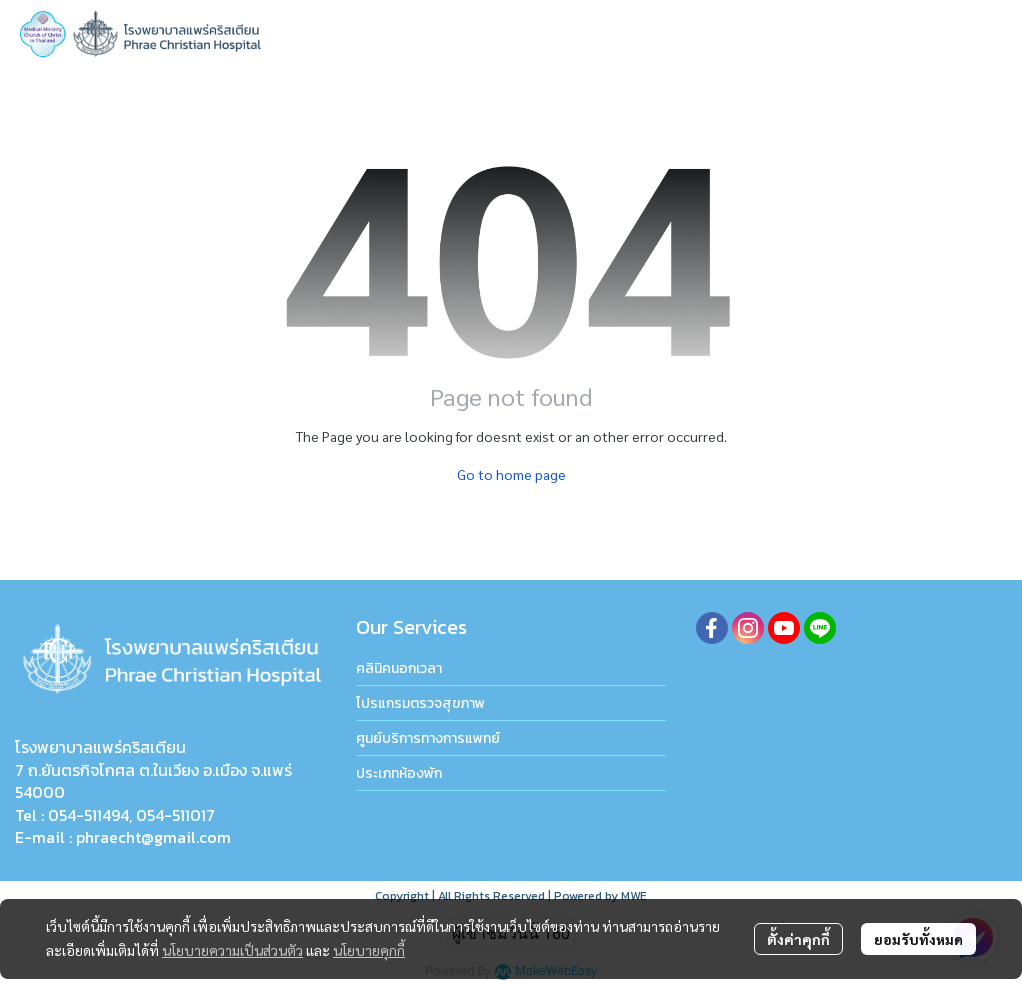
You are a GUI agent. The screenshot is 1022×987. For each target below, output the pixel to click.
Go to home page (511, 474)
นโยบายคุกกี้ (369, 950)
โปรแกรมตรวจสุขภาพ (420, 703)
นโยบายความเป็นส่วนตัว (232, 950)
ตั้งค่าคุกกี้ (798, 939)
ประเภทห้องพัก (399, 773)
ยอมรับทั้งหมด (918, 939)
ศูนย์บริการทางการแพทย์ (428, 738)
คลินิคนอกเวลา (399, 668)
